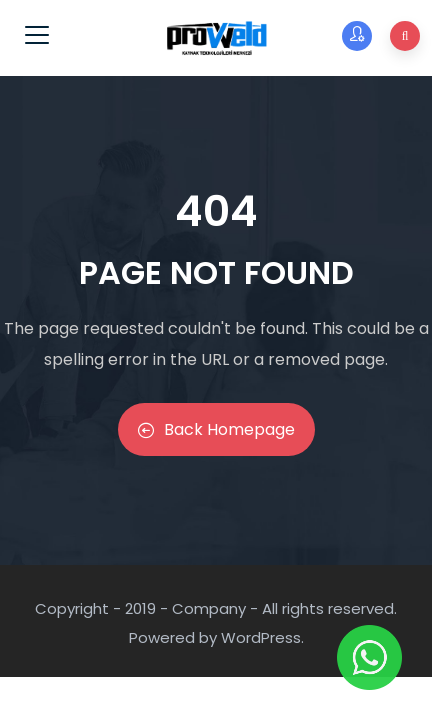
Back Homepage (216, 429)
